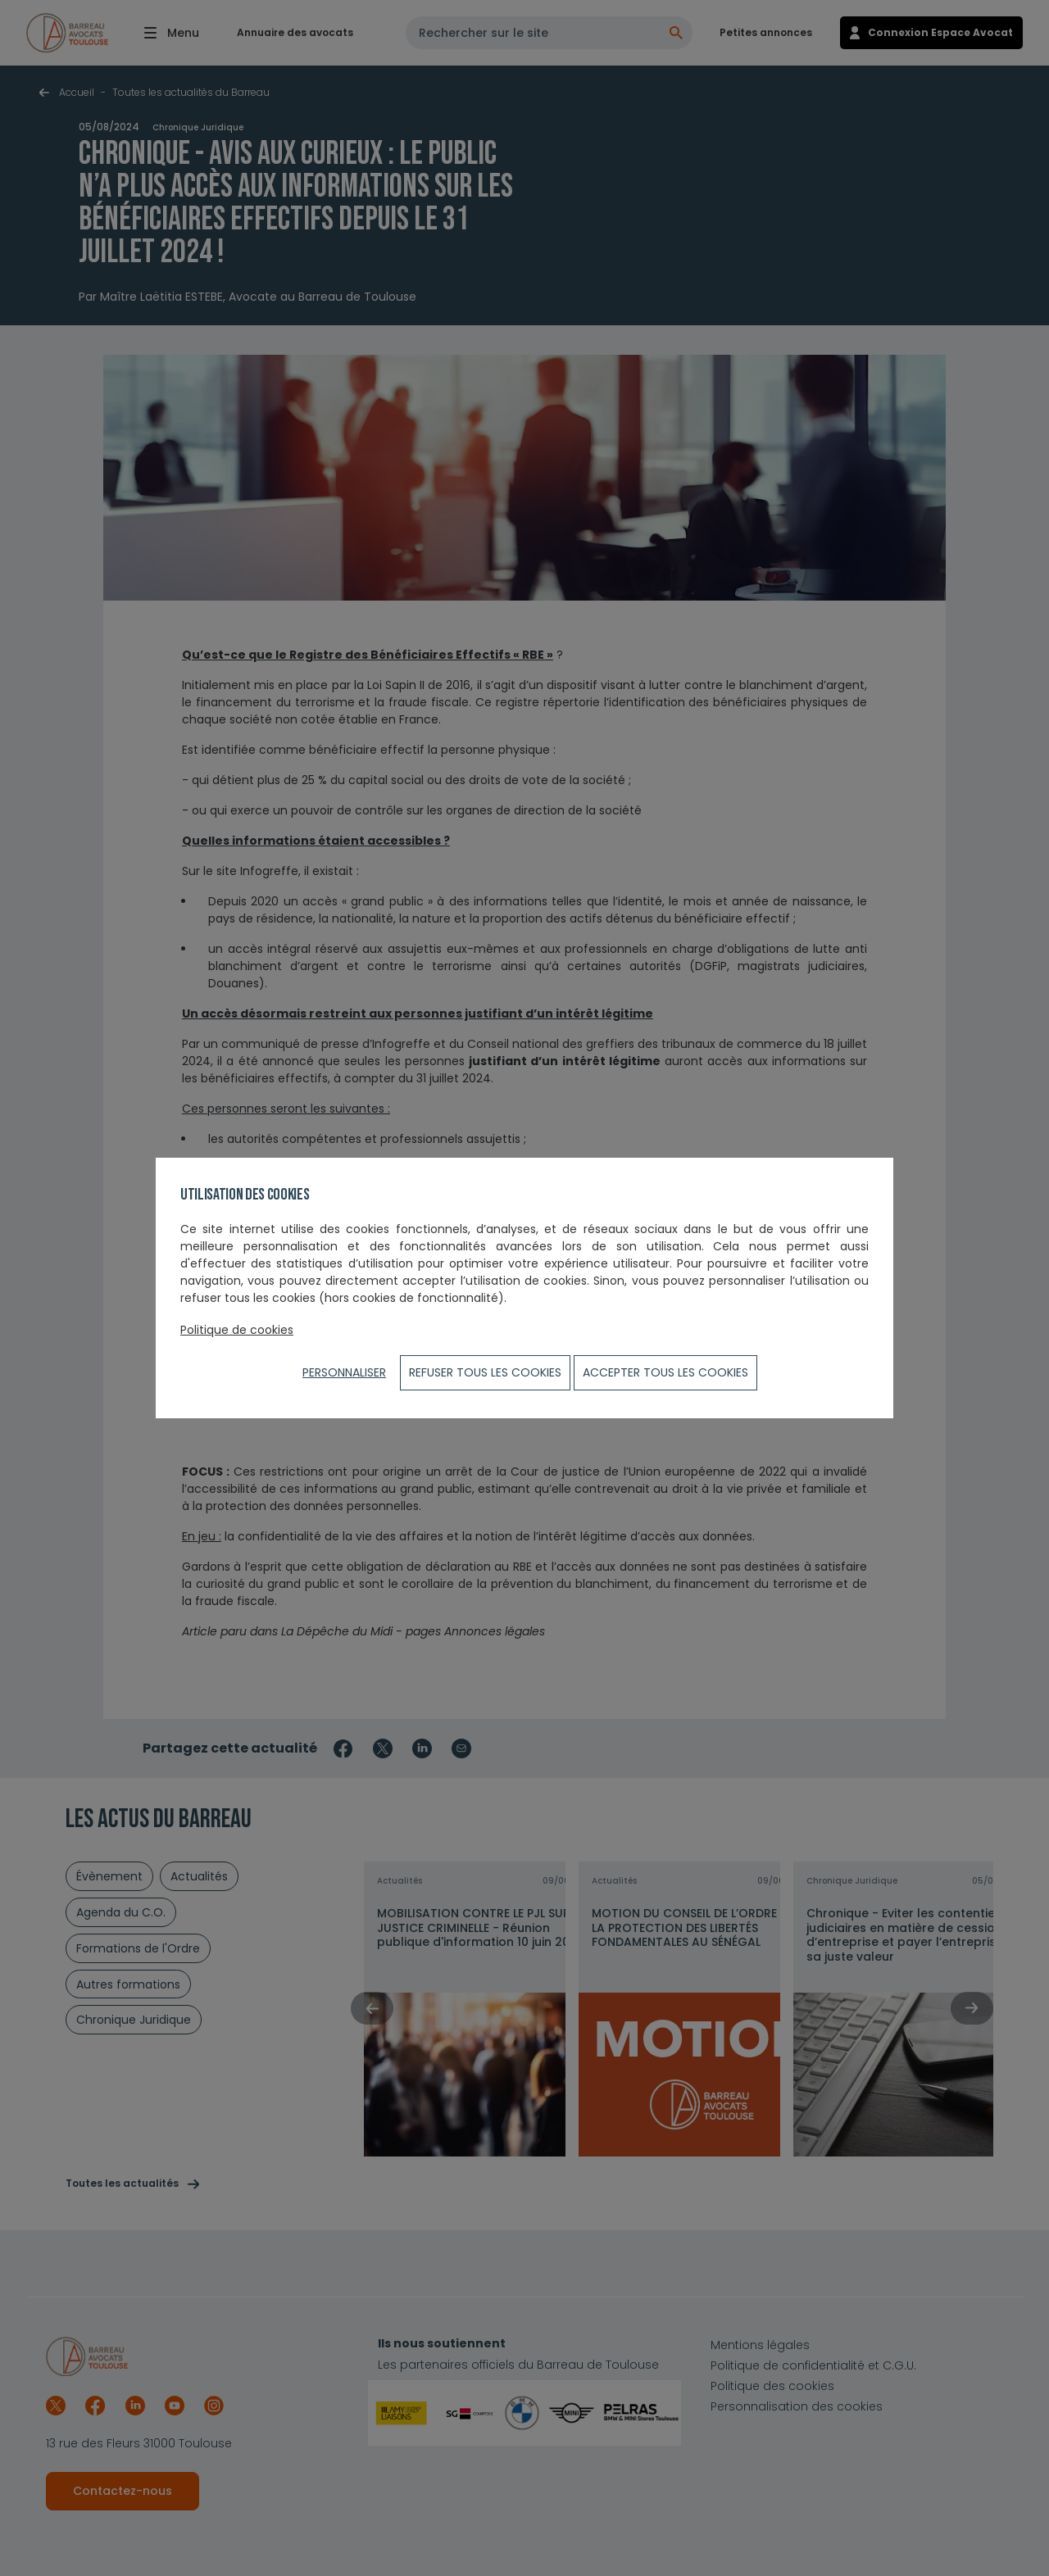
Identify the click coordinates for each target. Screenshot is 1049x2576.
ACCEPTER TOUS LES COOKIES (665, 1372)
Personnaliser (344, 1372)
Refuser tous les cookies (485, 1372)
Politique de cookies (236, 1330)
